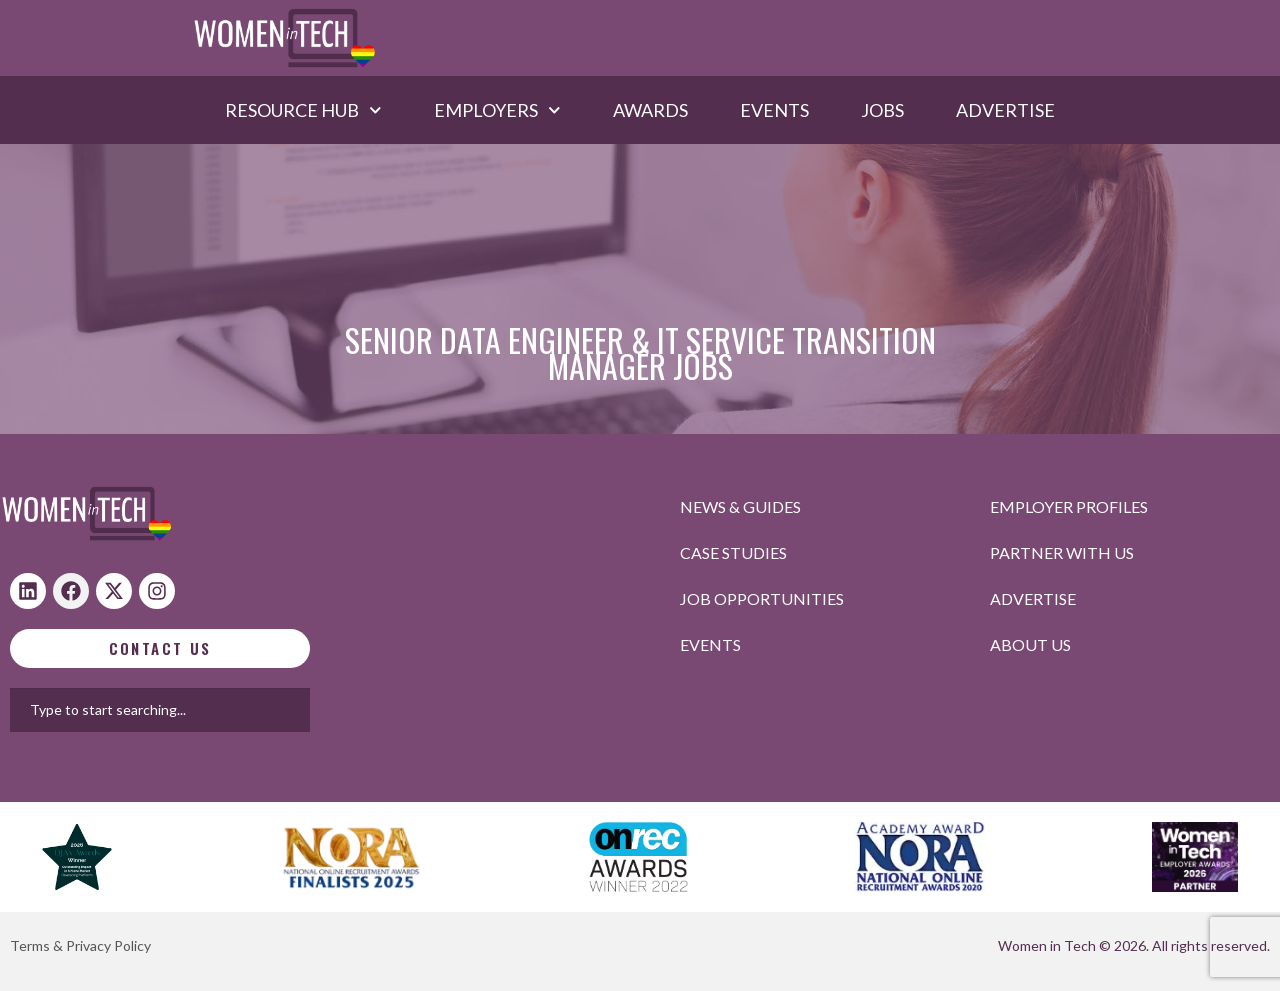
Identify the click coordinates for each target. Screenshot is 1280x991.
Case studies (733, 552)
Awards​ (650, 110)
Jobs (882, 110)
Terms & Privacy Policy (80, 945)
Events (774, 110)
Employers (497, 110)
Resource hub (303, 110)
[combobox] (229, 710)
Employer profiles (1069, 506)
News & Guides (740, 506)
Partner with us (1062, 552)
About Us (1030, 644)
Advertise (1005, 110)
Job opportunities (762, 598)
